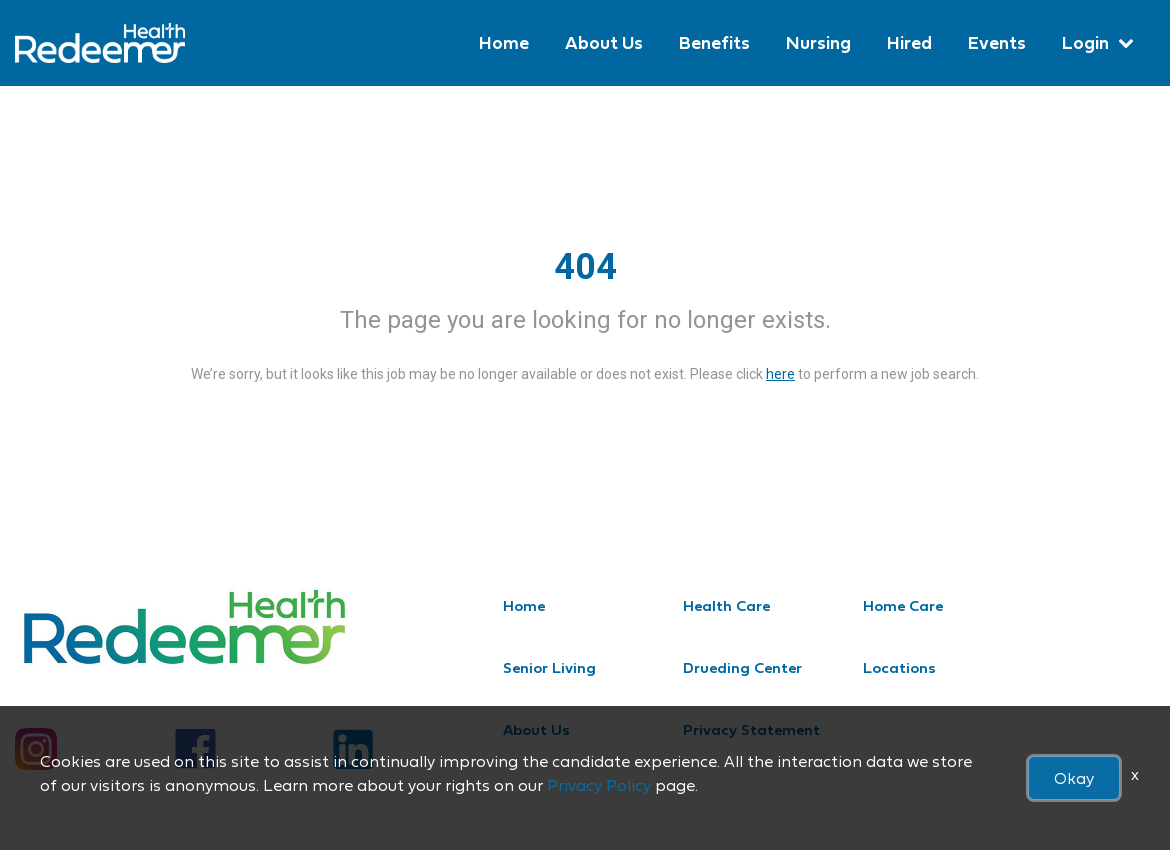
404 (585, 267)
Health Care (726, 605)
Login (1085, 42)
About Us (604, 42)
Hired (909, 42)
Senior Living (549, 667)
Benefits (714, 42)
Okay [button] (1074, 778)
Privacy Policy (599, 785)
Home (504, 42)
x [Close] (1135, 774)
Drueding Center (742, 667)
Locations (899, 667)
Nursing (818, 42)
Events (997, 42)
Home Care (903, 605)
